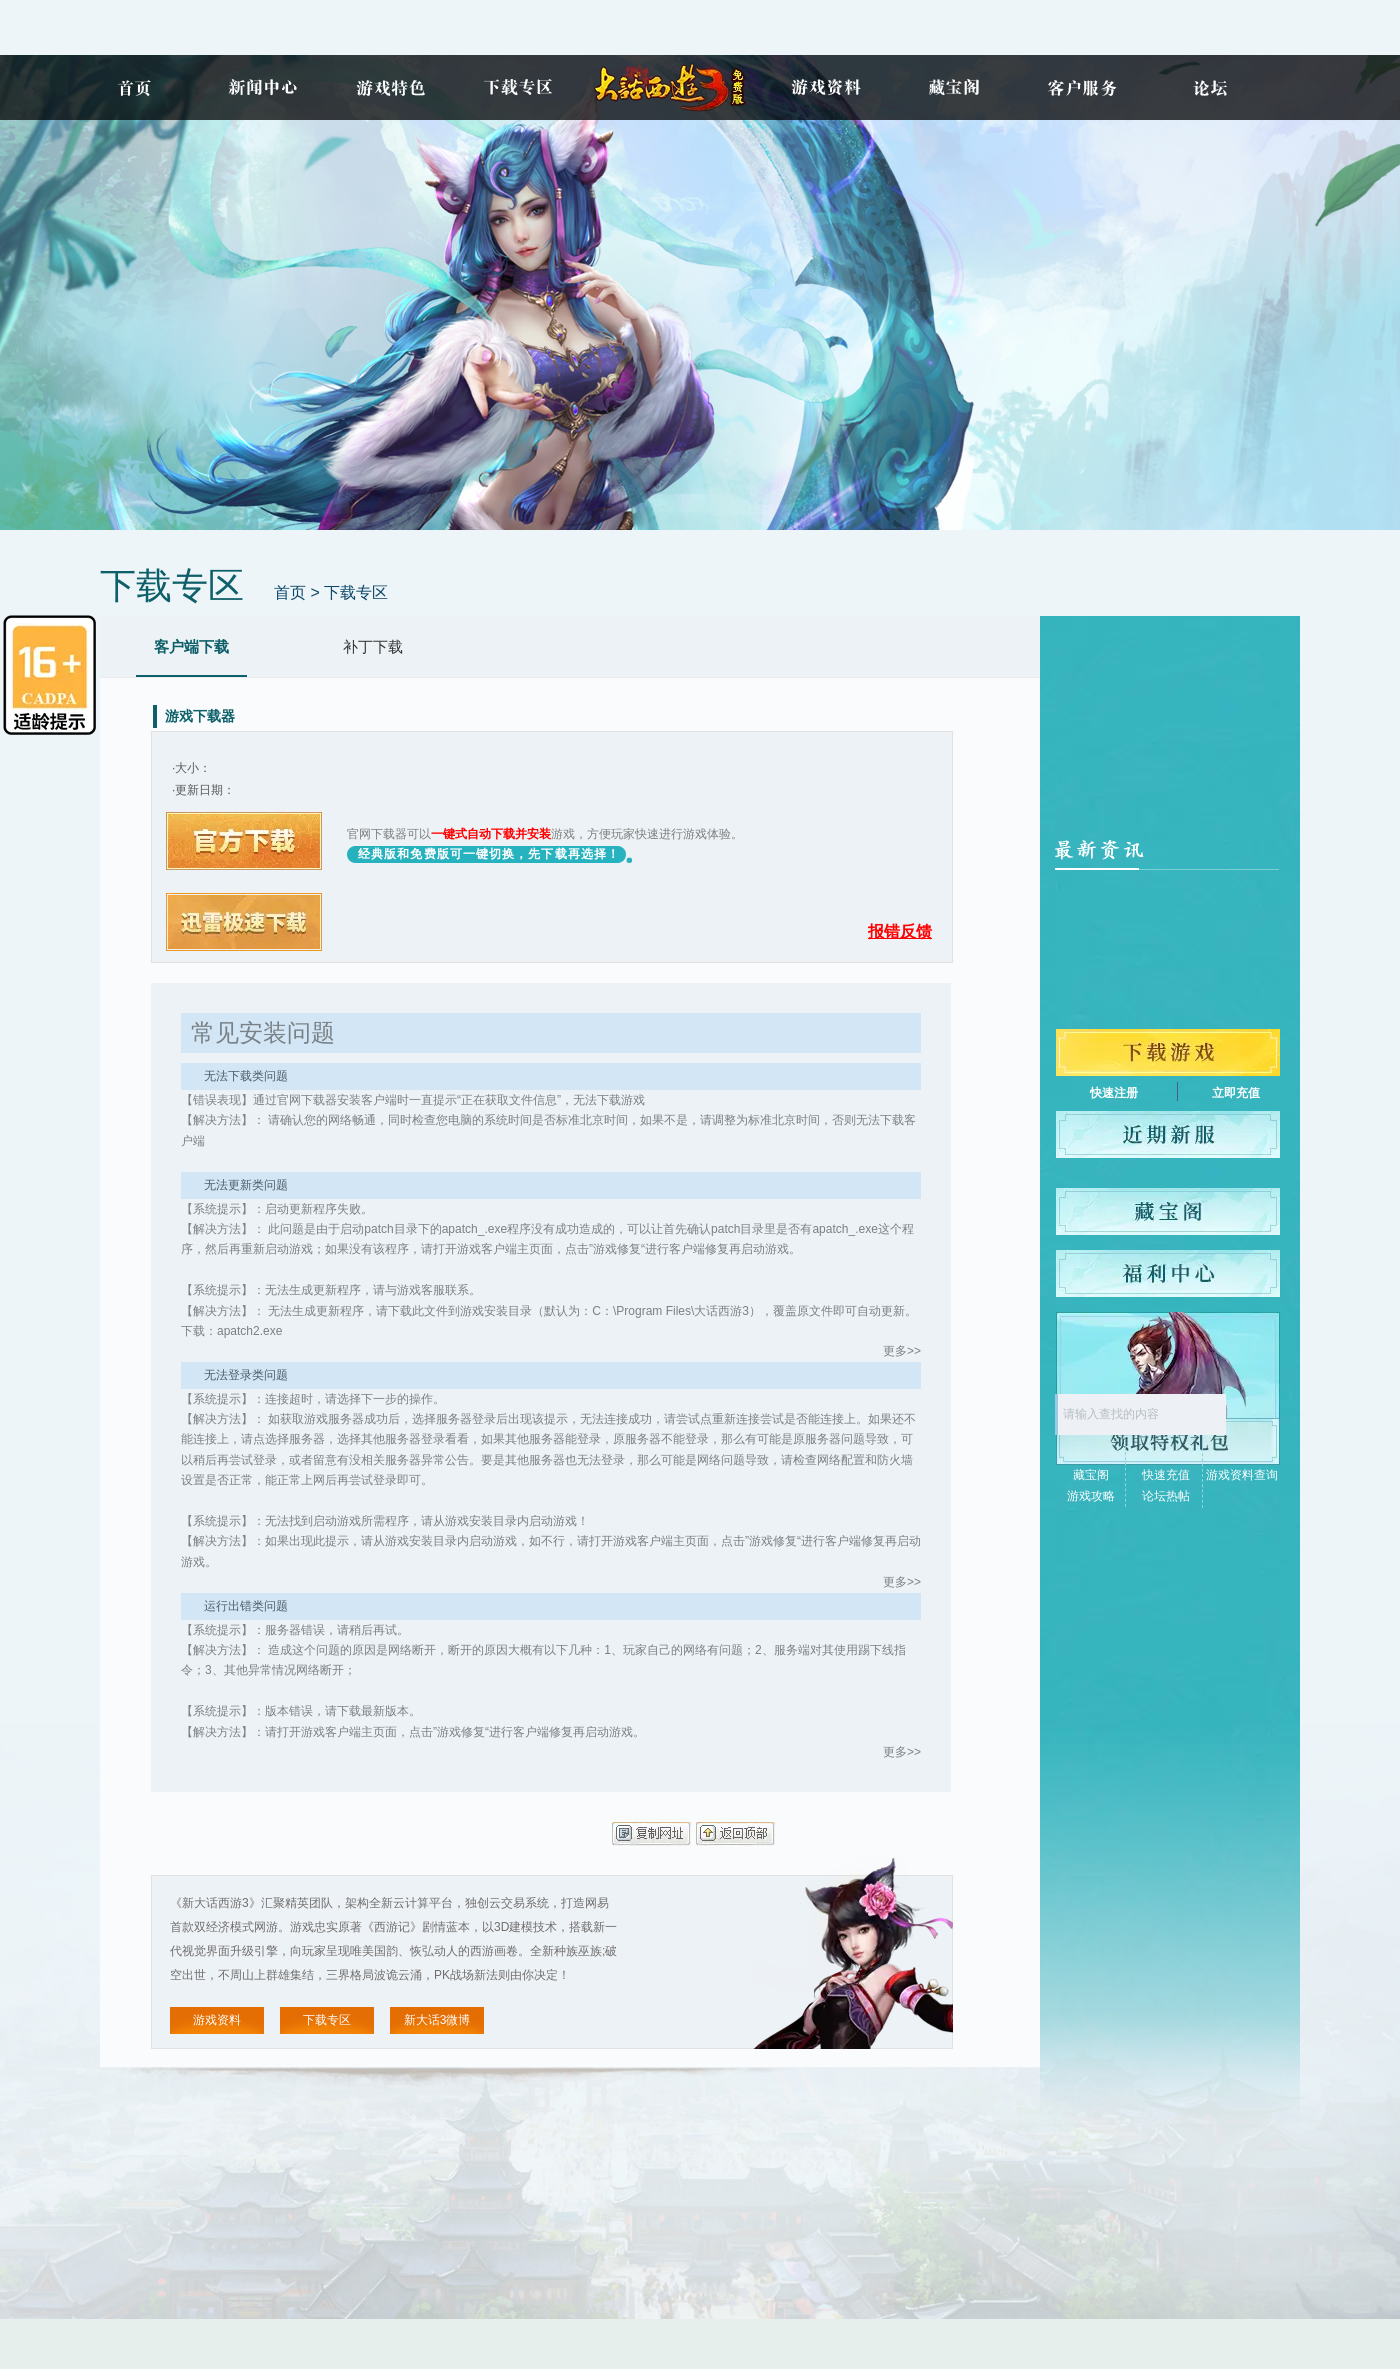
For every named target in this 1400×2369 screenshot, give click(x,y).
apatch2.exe (249, 1331)
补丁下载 (373, 646)
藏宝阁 (954, 87)
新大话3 (672, 87)
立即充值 (1236, 1093)
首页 (134, 87)
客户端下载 (191, 646)
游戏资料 (826, 87)
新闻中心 (262, 87)
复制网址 (651, 1834)
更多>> (902, 1351)
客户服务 (1082, 87)
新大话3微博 (437, 2020)
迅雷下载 (244, 922)
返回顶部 (735, 1834)
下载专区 (518, 87)
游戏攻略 (1091, 1496)
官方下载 (244, 841)
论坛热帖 (1166, 1496)
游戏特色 (390, 87)
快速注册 (1114, 1093)
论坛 (1210, 87)
